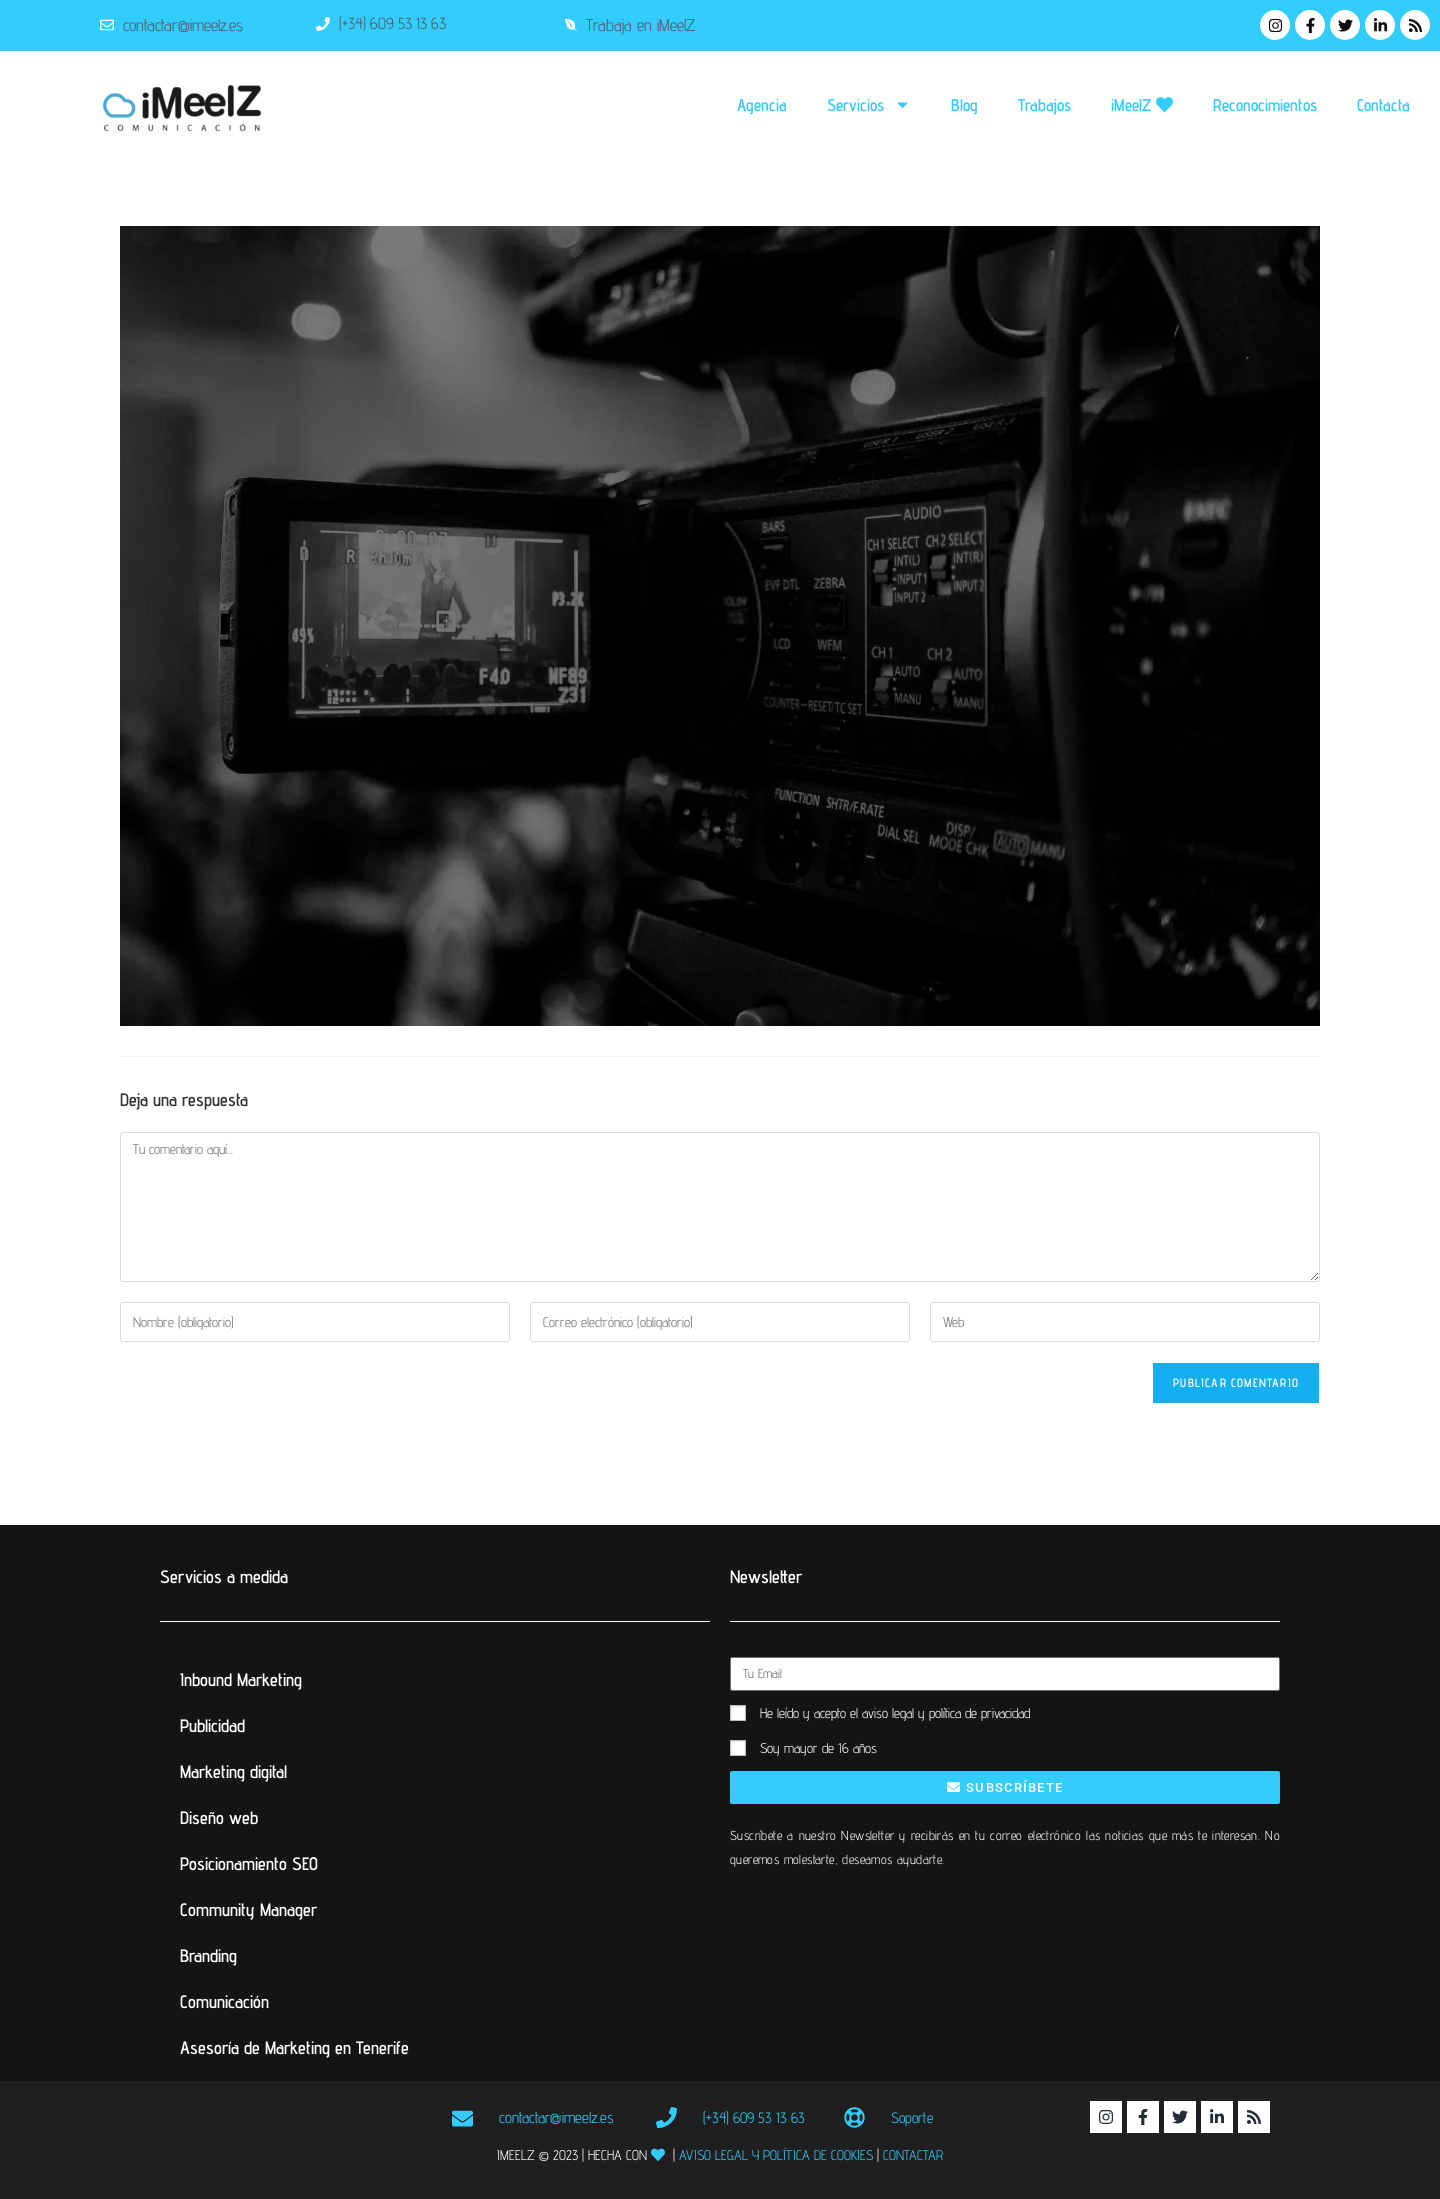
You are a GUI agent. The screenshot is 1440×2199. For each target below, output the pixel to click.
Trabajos (1044, 105)
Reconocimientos (1265, 105)
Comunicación (224, 2001)
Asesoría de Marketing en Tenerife (294, 2047)
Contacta (1383, 105)
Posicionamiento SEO (249, 1863)
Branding (208, 1955)
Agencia (762, 105)
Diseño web (219, 1817)
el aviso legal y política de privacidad (940, 1713)
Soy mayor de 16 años (818, 1748)
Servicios (869, 104)
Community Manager (248, 1909)
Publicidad (212, 1725)
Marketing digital (233, 1771)
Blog (964, 105)
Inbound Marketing (241, 1679)
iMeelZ (1142, 105)
